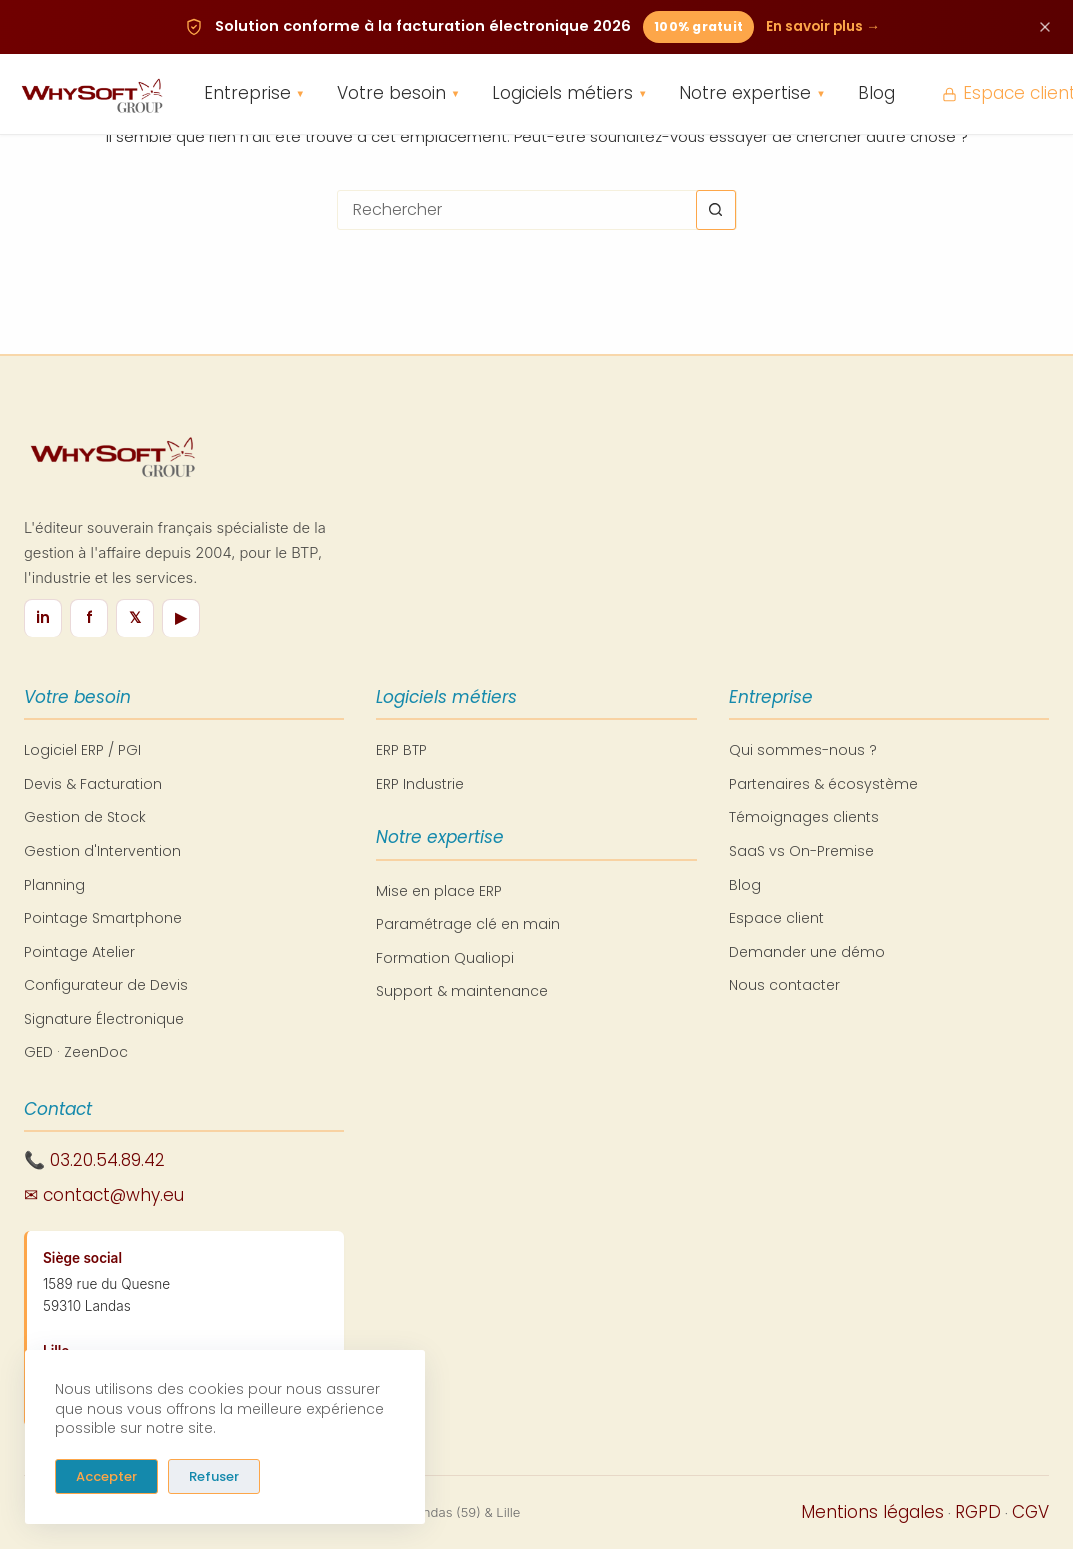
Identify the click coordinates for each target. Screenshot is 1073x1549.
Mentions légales (872, 1512)
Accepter (106, 1475)
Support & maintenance (462, 991)
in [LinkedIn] (43, 617)
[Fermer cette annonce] (1045, 27)
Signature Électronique (104, 1019)
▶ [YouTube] (181, 617)
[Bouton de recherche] (716, 210)
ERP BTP (401, 750)
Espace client (776, 918)
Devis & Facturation (93, 784)
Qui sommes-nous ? (803, 750)
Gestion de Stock (85, 817)
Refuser (214, 1475)
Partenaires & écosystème (823, 784)
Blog (876, 94)
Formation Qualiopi (445, 958)
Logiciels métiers (569, 95)
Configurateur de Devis (106, 985)
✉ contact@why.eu (104, 1195)
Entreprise (254, 95)
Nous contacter (784, 985)
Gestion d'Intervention (102, 851)
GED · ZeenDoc (76, 1052)
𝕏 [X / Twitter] (135, 617)
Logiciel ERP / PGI (82, 750)
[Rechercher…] (517, 210)
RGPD (978, 1512)
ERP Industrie (420, 784)
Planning (54, 885)
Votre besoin (398, 95)
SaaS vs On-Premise (801, 851)
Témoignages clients (804, 817)
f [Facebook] (89, 617)
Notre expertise (752, 95)
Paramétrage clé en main (468, 924)
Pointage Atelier (79, 952)
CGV (1030, 1512)
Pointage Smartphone (103, 918)
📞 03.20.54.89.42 (94, 1160)
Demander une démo (807, 952)
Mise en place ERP (439, 891)
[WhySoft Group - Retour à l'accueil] (91, 95)
